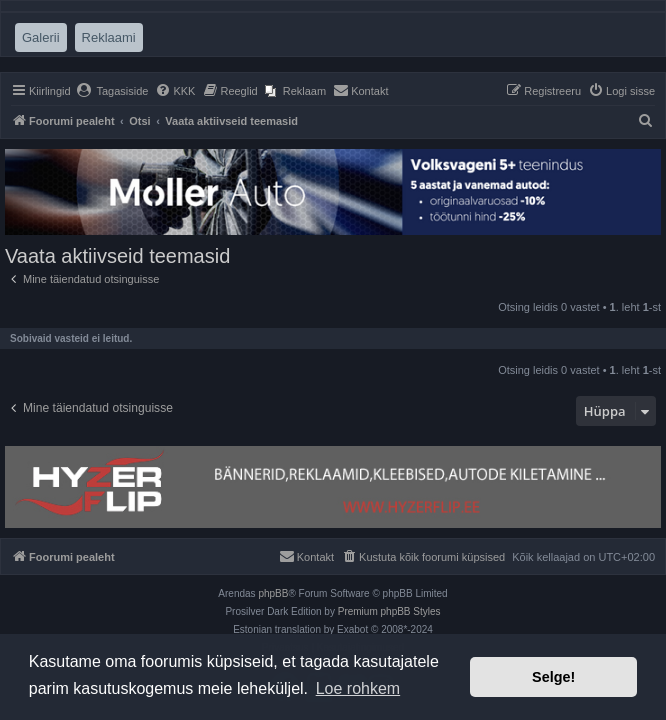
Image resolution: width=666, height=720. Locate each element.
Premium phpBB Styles (389, 611)
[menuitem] (112, 91)
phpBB (273, 593)
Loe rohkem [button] (358, 688)
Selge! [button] (553, 677)
